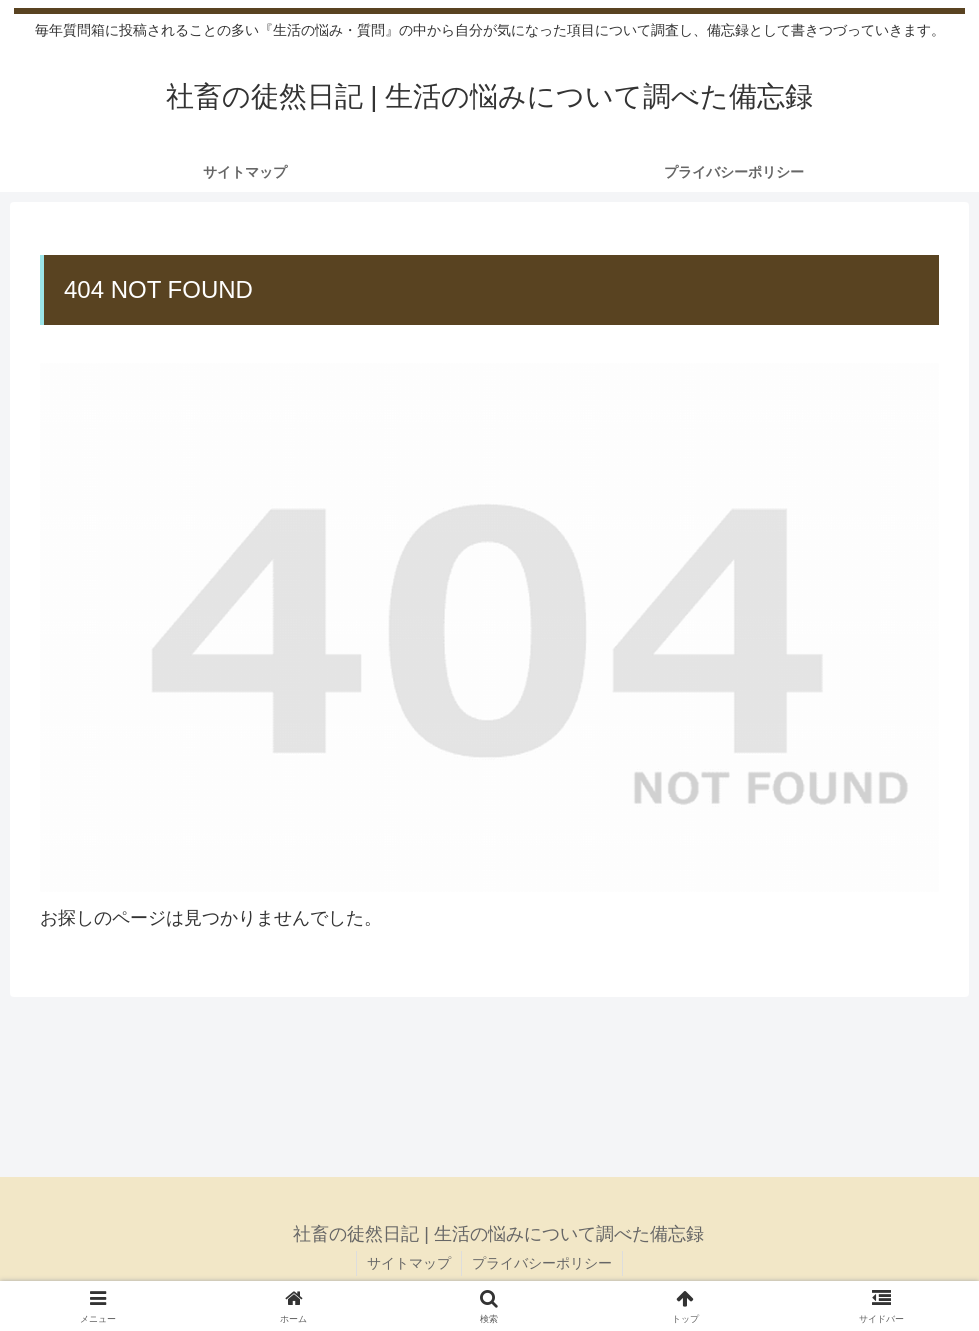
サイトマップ (409, 1263)
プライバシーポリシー (542, 1263)
